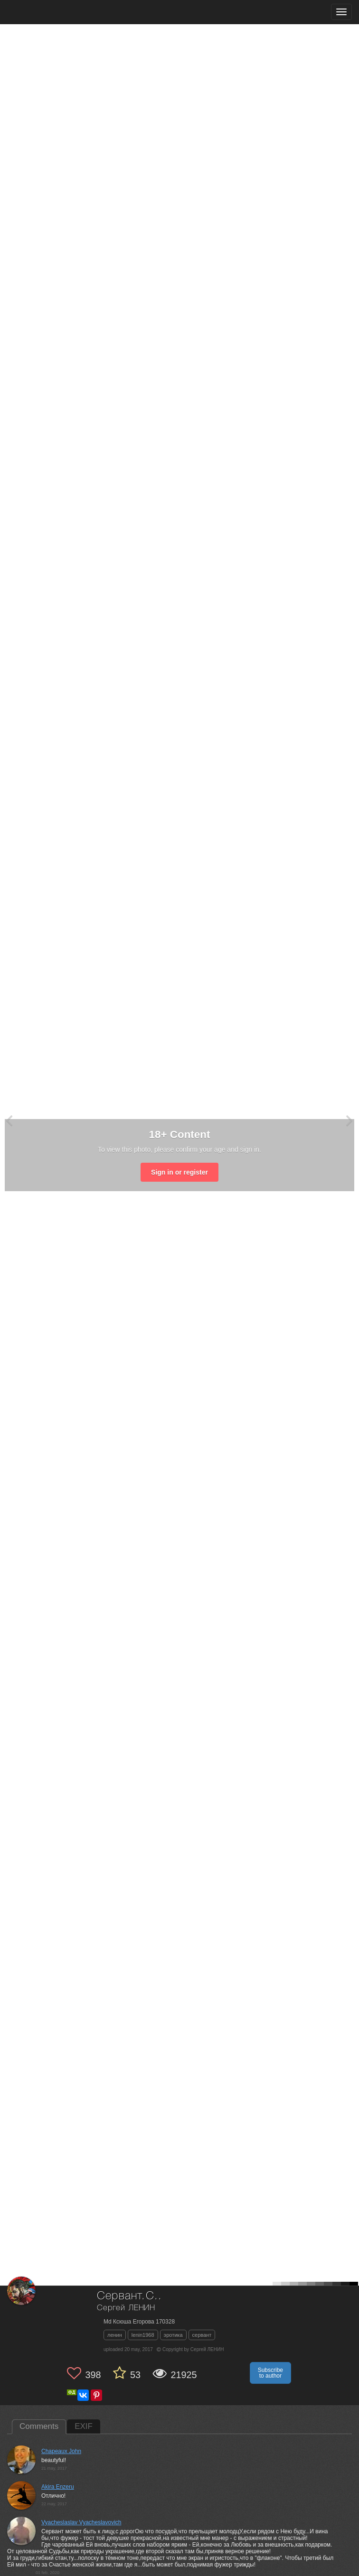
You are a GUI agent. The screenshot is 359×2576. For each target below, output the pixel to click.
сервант (202, 2335)
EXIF (84, 2426)
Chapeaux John (61, 2451)
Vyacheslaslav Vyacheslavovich (81, 2522)
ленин (114, 2335)
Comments (38, 2426)
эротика (173, 2335)
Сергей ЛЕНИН (126, 2308)
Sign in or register (179, 1172)
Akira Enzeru (57, 2486)
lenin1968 (143, 2335)
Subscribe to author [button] (270, 2373)
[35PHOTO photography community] (44, 12)
